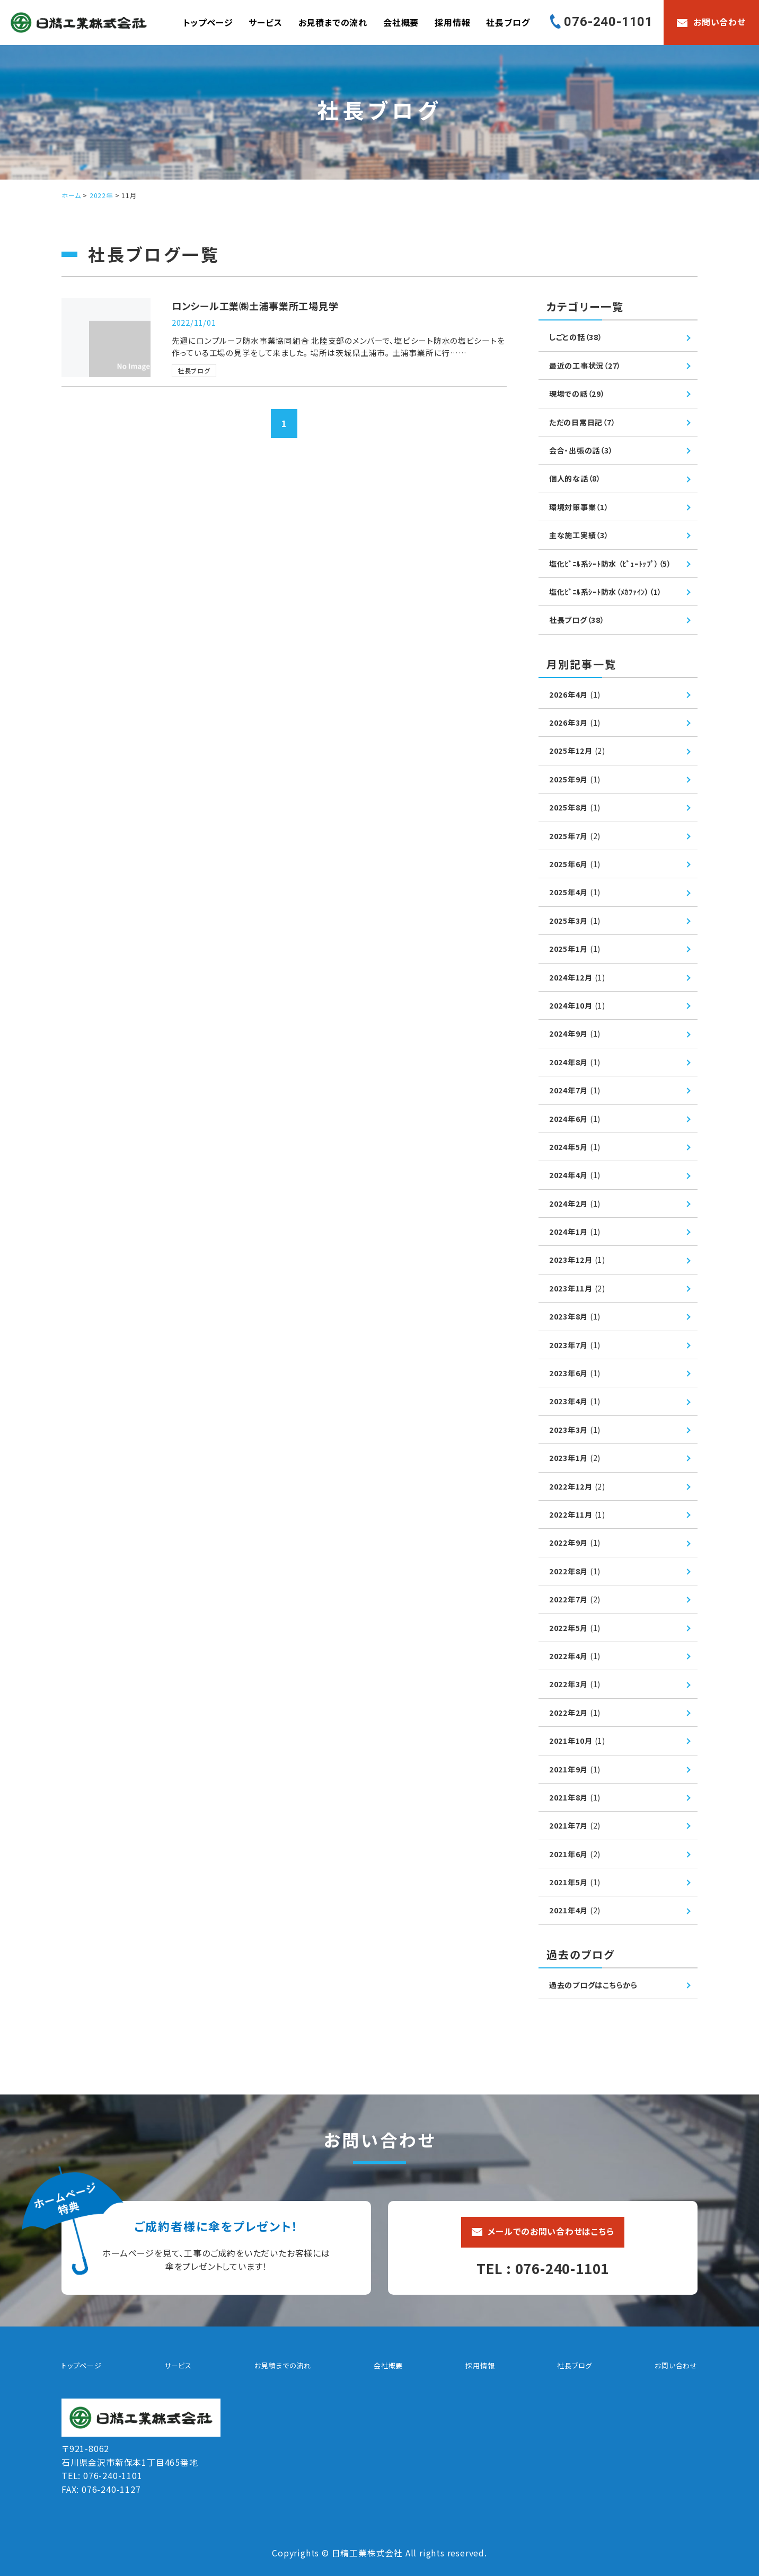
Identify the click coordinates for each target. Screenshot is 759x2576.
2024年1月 (575, 1231)
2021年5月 (575, 1882)
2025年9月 (575, 779)
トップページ (208, 22)
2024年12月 (577, 977)
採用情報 (452, 22)
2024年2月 (575, 1203)
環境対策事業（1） (579, 507)
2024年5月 (575, 1147)
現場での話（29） (577, 393)
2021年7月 (575, 1825)
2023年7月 (575, 1345)
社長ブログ (507, 22)
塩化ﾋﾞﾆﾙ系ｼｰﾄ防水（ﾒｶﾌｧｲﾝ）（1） (606, 591)
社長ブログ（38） (577, 619)
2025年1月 (575, 948)
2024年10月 (577, 1005)
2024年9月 (575, 1033)
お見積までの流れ (332, 22)
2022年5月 (575, 1628)
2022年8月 (575, 1571)
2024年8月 (575, 1062)
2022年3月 (575, 1684)
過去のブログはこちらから (593, 1985)
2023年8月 (575, 1316)
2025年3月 (575, 920)
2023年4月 (575, 1401)
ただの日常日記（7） (582, 422)
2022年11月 (577, 1514)
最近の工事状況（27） (585, 365)
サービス (265, 22)
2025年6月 (575, 864)
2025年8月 (575, 807)
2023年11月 (577, 1288)
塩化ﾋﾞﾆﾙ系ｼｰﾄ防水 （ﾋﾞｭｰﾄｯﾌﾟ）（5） (610, 563)
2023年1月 (575, 1457)
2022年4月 (575, 1656)
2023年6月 (575, 1373)
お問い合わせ (676, 2365)
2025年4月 (575, 892)
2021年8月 (575, 1797)
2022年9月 (575, 1542)
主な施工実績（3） (579, 535)
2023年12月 (577, 1259)
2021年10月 (577, 1740)
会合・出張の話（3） (581, 450)
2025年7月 (575, 836)
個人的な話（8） (575, 478)
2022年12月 (577, 1486)
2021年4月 (575, 1910)
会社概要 (401, 22)
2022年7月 (575, 1599)
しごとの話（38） (576, 337)
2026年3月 (575, 722)
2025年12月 (577, 750)
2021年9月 (575, 1769)
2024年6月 (575, 1118)
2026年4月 (575, 694)
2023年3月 (575, 1429)
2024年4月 (575, 1175)
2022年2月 (575, 1712)
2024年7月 (575, 1090)
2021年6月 (575, 1854)
